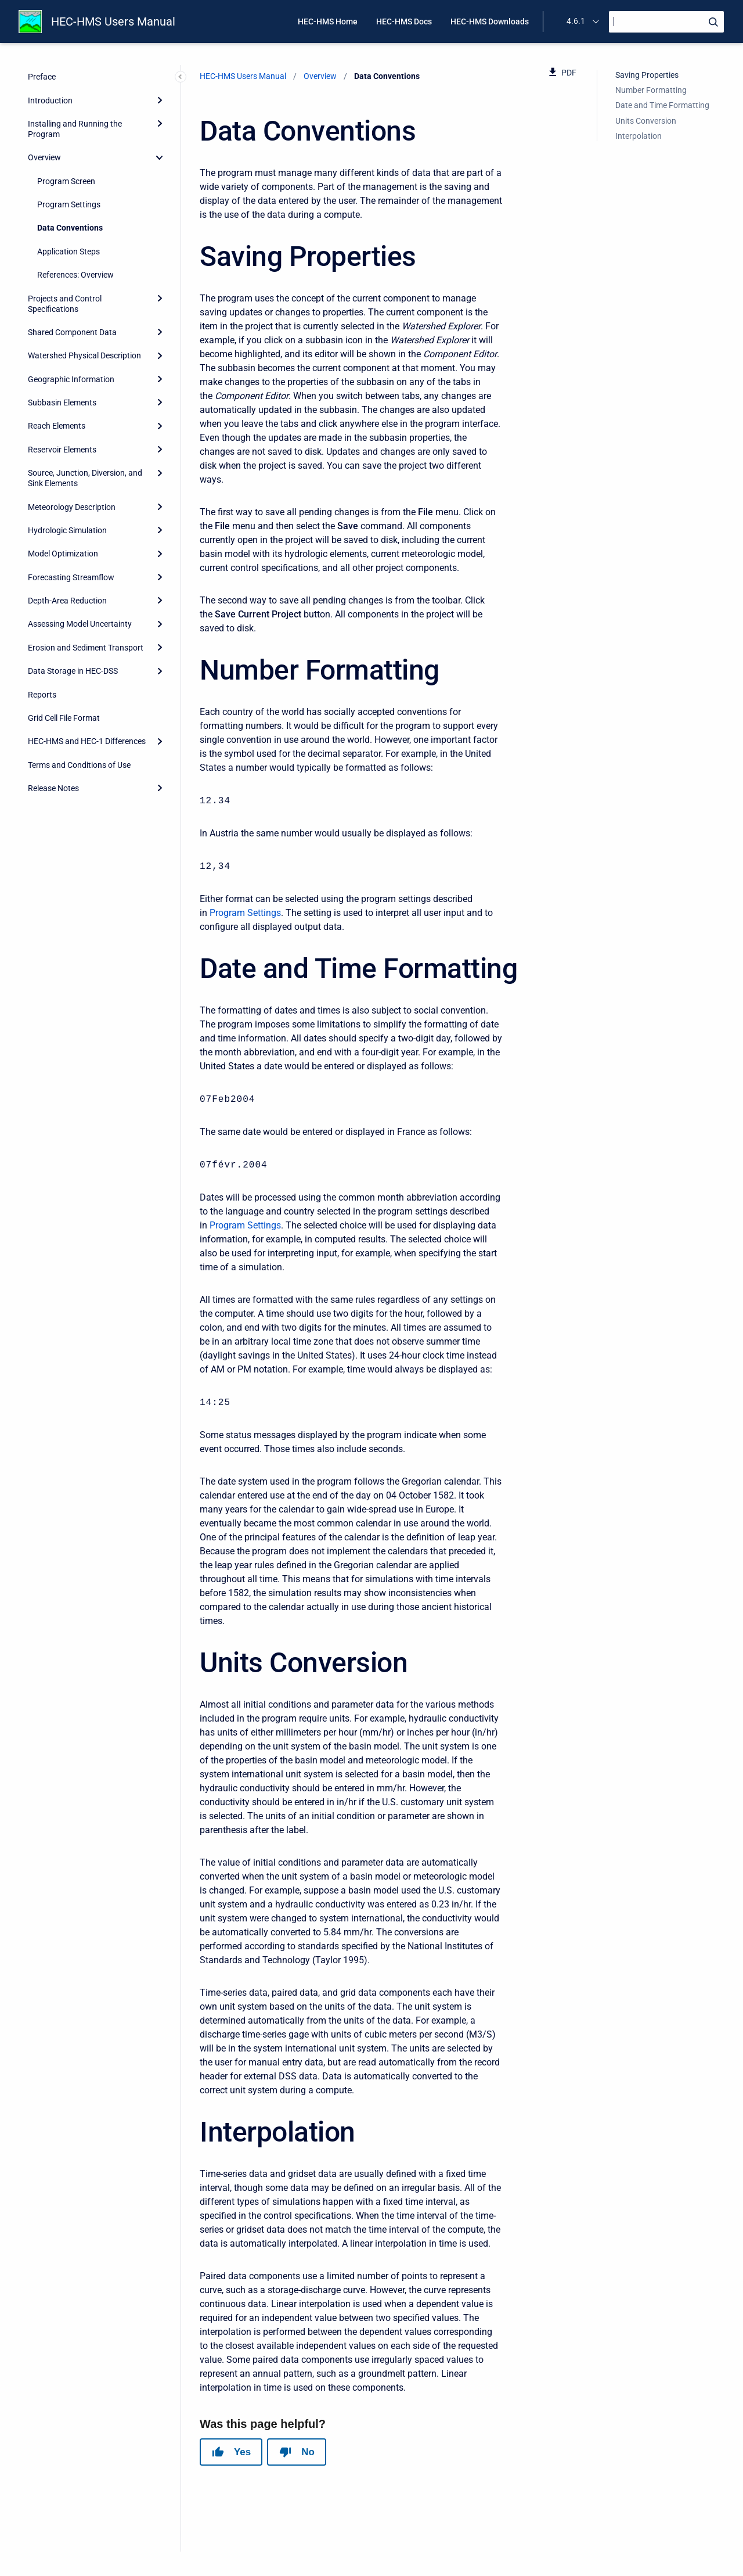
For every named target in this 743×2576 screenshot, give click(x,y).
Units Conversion (645, 120)
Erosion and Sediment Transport (85, 647)
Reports (42, 694)
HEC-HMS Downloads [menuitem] (489, 21)
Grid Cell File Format (64, 718)
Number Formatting (651, 90)
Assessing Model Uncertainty (80, 623)
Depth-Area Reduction (67, 600)
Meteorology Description (72, 507)
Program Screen (66, 181)
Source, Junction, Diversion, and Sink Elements (85, 478)
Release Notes (53, 788)
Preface (42, 76)
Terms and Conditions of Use (79, 765)
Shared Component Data (72, 332)
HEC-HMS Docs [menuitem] (404, 21)
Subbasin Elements (62, 402)
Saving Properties (647, 75)
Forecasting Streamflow (71, 577)
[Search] (666, 21)
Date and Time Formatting (662, 105)
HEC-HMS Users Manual (113, 21)
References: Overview (75, 274)
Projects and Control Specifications (65, 304)
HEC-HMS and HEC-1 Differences (87, 741)
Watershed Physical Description (84, 355)
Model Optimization (63, 553)
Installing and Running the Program (75, 129)
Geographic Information (71, 379)
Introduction (50, 100)
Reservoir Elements (62, 449)
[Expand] (159, 100)
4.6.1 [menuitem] (576, 21)
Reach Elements (56, 425)
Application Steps (68, 251)
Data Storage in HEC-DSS (73, 671)
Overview (44, 157)
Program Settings (68, 204)
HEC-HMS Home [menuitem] (328, 21)
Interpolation (638, 136)
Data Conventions (70, 227)
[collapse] (159, 157)
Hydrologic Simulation (67, 530)
